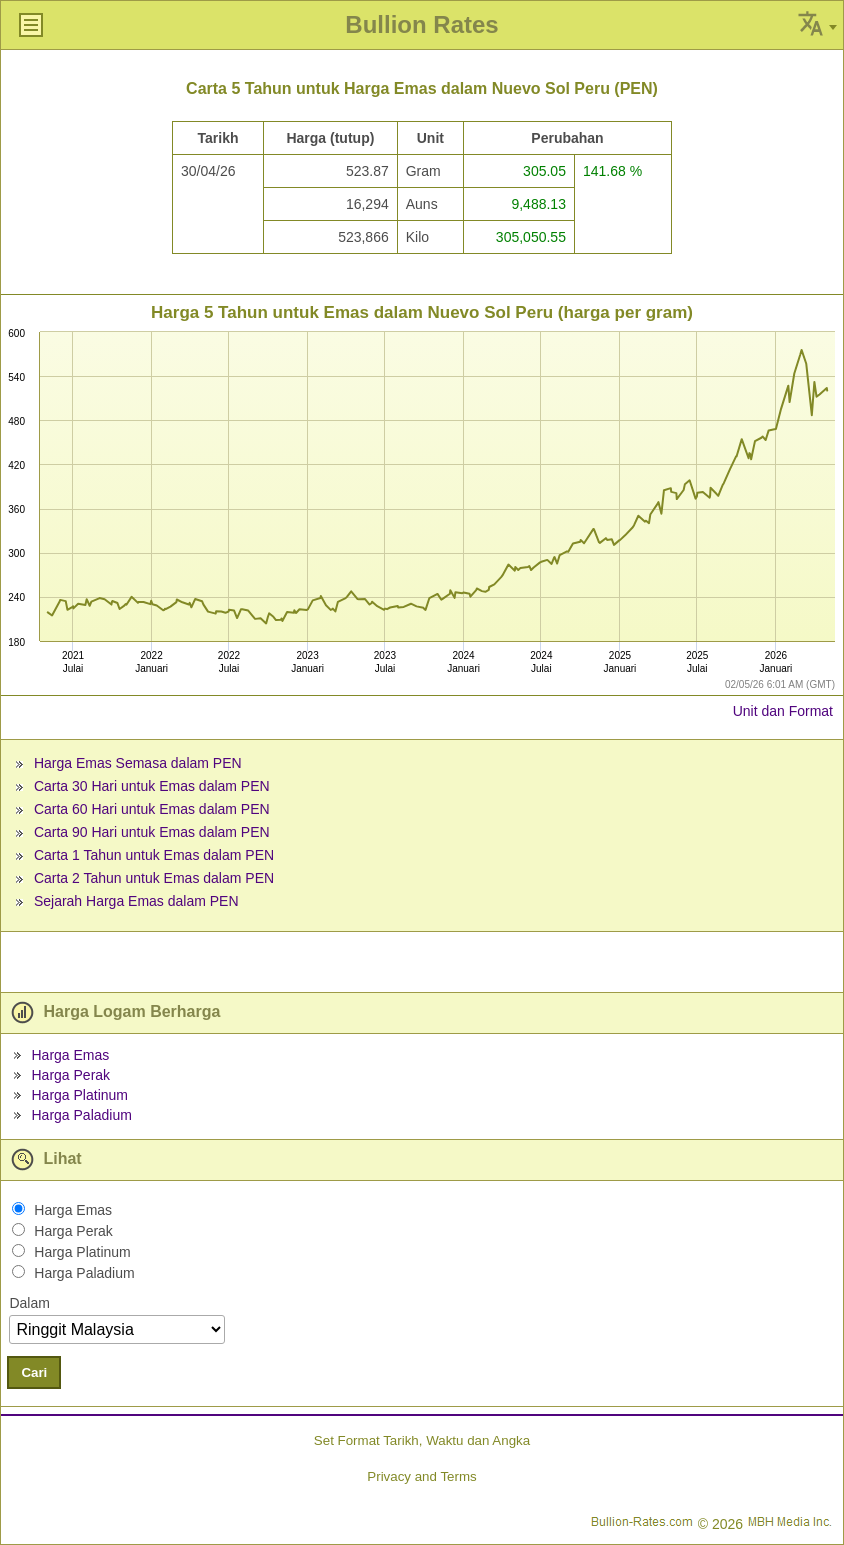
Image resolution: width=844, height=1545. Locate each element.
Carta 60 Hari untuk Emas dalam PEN (152, 809)
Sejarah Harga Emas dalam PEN (136, 901)
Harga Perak (70, 1075)
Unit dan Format (783, 711)
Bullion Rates (421, 24)
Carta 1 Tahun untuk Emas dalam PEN (154, 855)
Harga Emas (70, 1055)
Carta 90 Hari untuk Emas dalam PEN (152, 832)
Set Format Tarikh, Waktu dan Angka (422, 1440)
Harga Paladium (81, 1115)
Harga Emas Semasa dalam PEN (138, 763)
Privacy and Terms (421, 1476)
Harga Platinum (79, 1095)
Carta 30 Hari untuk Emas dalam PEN (152, 786)
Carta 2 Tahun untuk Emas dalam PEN (154, 878)
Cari (34, 1372)
